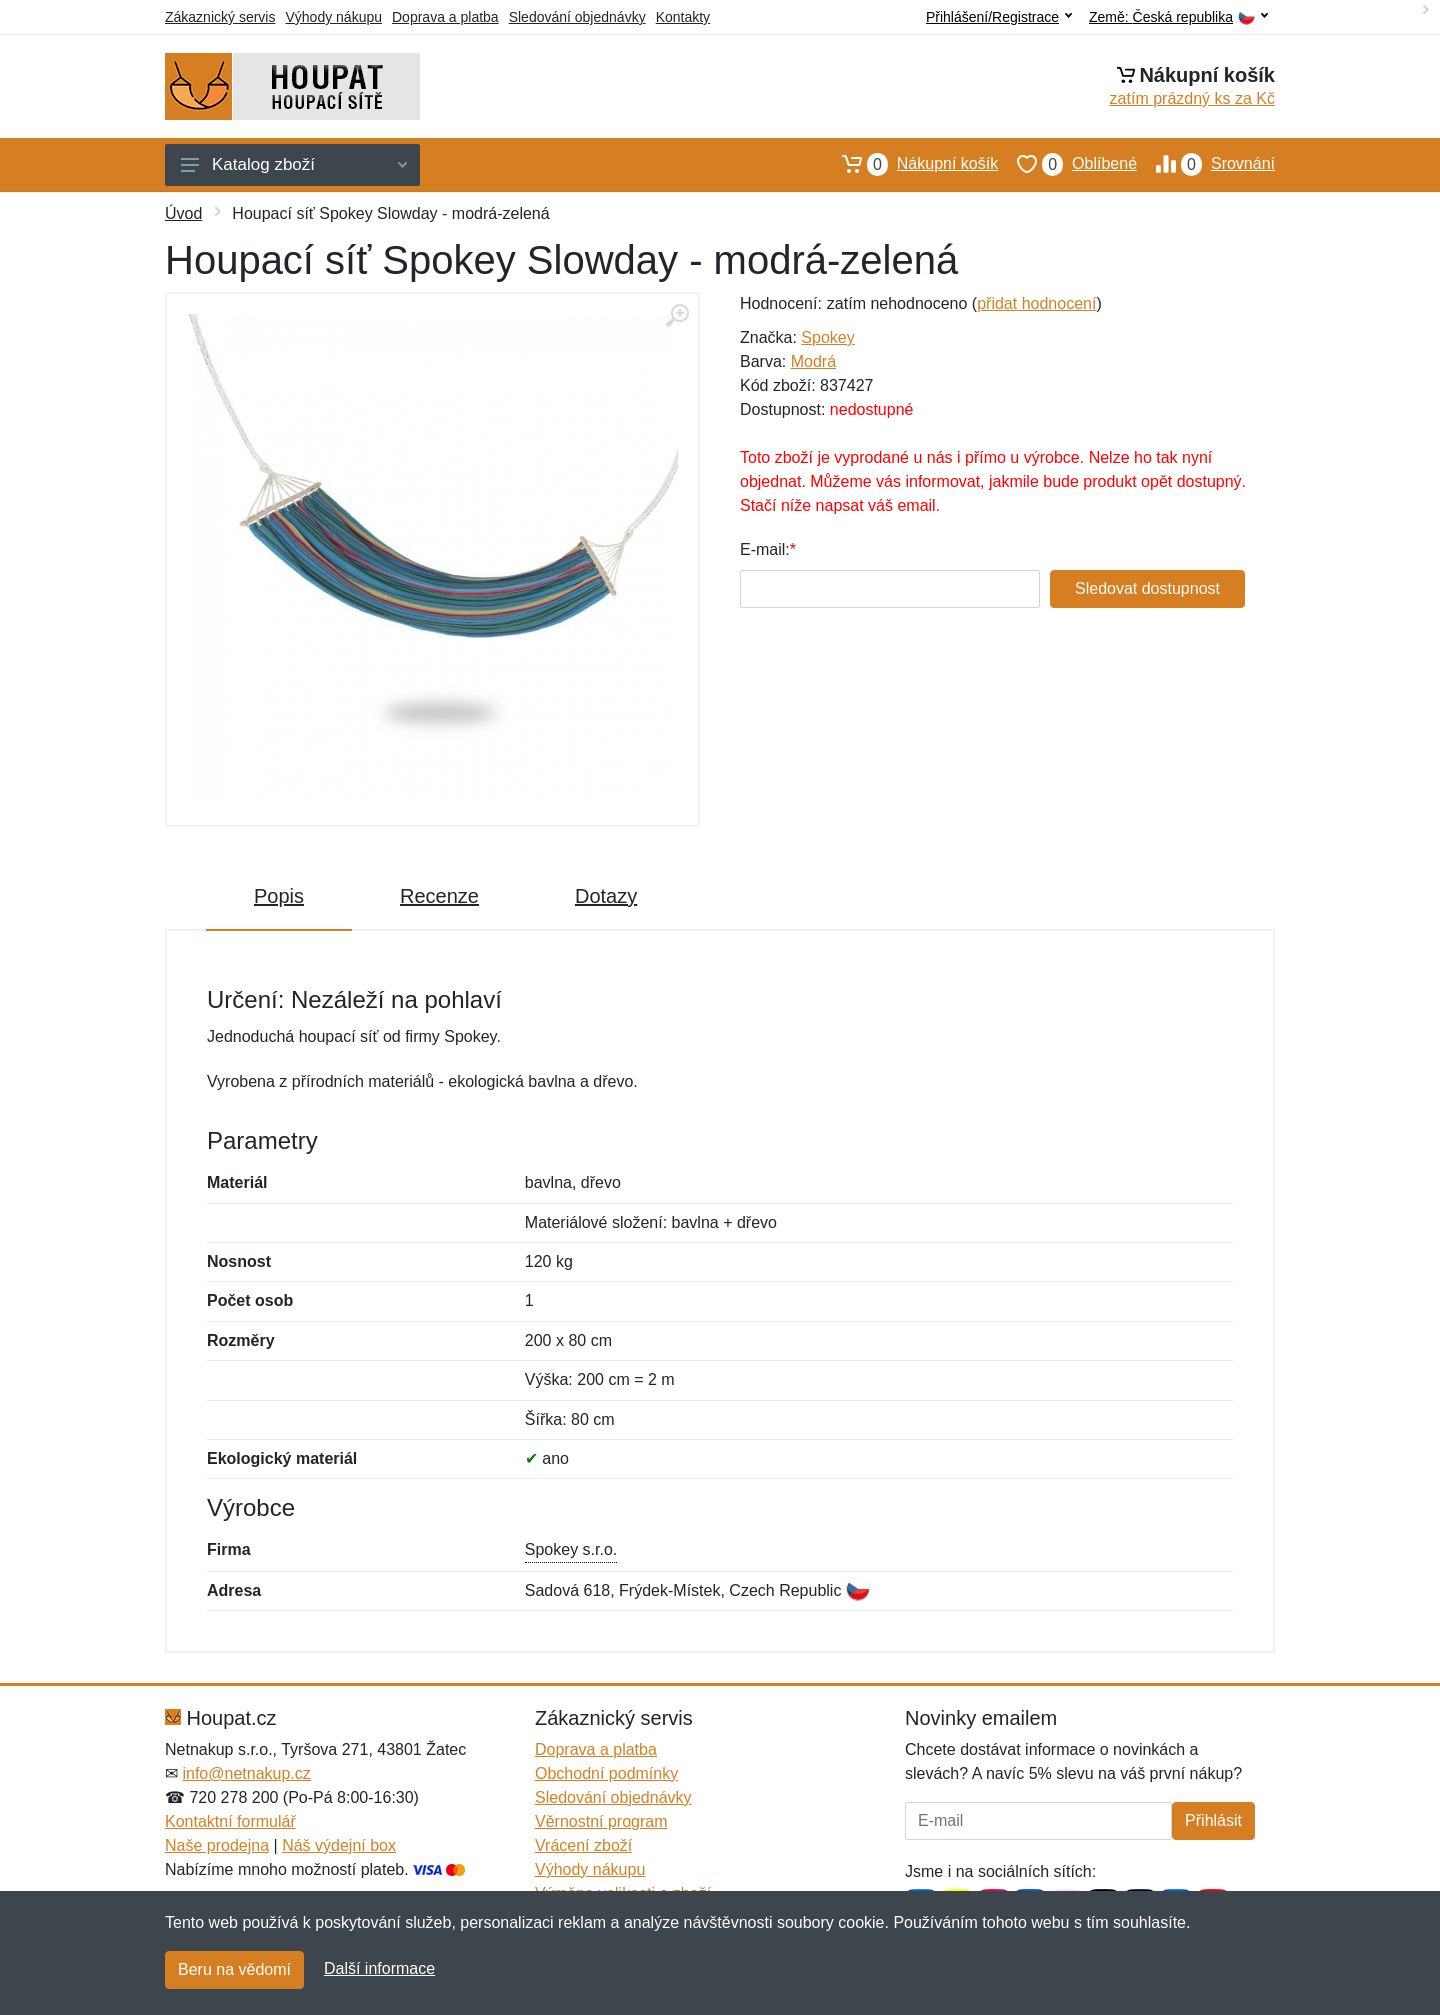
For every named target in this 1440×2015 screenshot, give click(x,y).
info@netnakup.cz (246, 1773)
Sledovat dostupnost (1147, 588)
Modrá (813, 361)
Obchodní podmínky (606, 1773)
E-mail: (765, 549)
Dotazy (606, 896)
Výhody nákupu (333, 17)
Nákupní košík (910, 164)
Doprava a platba (445, 17)
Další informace (379, 1968)
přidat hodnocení (1036, 303)
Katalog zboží (294, 164)
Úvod (183, 213)
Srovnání (1206, 164)
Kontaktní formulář (230, 1821)
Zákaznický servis (220, 17)
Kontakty (683, 17)
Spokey (827, 337)
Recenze (439, 896)
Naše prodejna (217, 1845)
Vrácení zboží (583, 1845)
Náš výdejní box (339, 1845)
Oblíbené (1067, 164)
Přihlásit (1213, 1820)
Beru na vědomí (234, 1969)
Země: (1178, 17)
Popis (279, 896)
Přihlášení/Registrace (999, 17)
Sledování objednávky (577, 17)
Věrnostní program (601, 1821)
